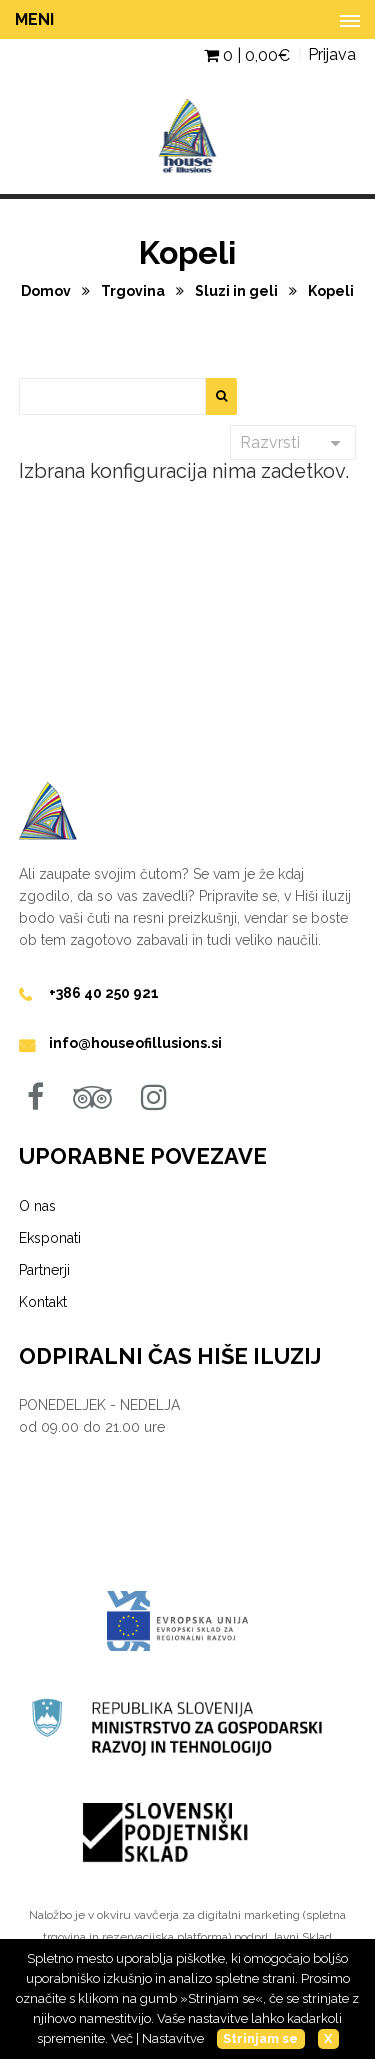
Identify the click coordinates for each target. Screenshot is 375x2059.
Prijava (332, 54)
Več (122, 2038)
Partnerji (44, 1270)
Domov (47, 291)
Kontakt (43, 1302)
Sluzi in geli (238, 291)
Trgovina (134, 291)
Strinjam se (260, 2038)
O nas (37, 1206)
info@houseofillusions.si (135, 1043)
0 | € (247, 55)
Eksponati (50, 1238)
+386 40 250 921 (104, 993)
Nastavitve (173, 2038)
